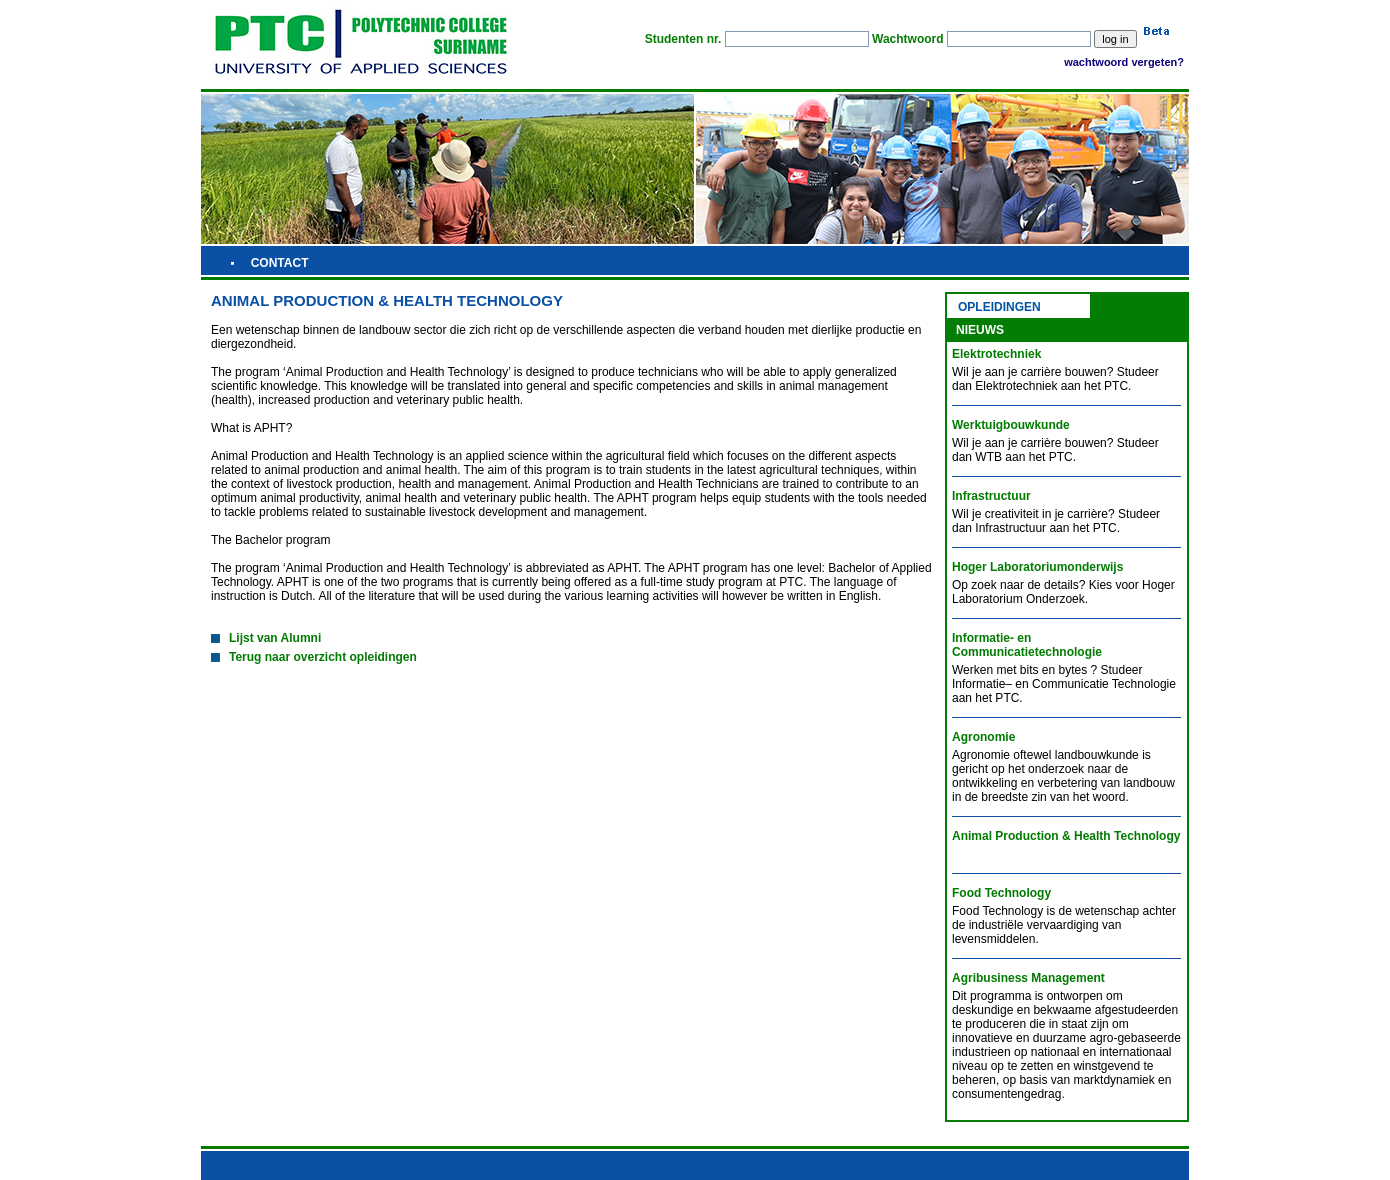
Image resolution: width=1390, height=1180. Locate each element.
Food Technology (1001, 893)
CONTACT (280, 263)
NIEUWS (980, 330)
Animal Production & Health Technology (1066, 836)
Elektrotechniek (996, 354)
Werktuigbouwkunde (1011, 425)
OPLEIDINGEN (999, 307)
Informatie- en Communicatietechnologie (1027, 645)
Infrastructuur (991, 496)
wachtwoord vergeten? (1124, 62)
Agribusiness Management (1028, 978)
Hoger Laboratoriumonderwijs (1037, 567)
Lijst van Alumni (266, 638)
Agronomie (983, 737)
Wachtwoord (908, 39)
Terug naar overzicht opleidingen (314, 657)
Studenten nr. (683, 39)
